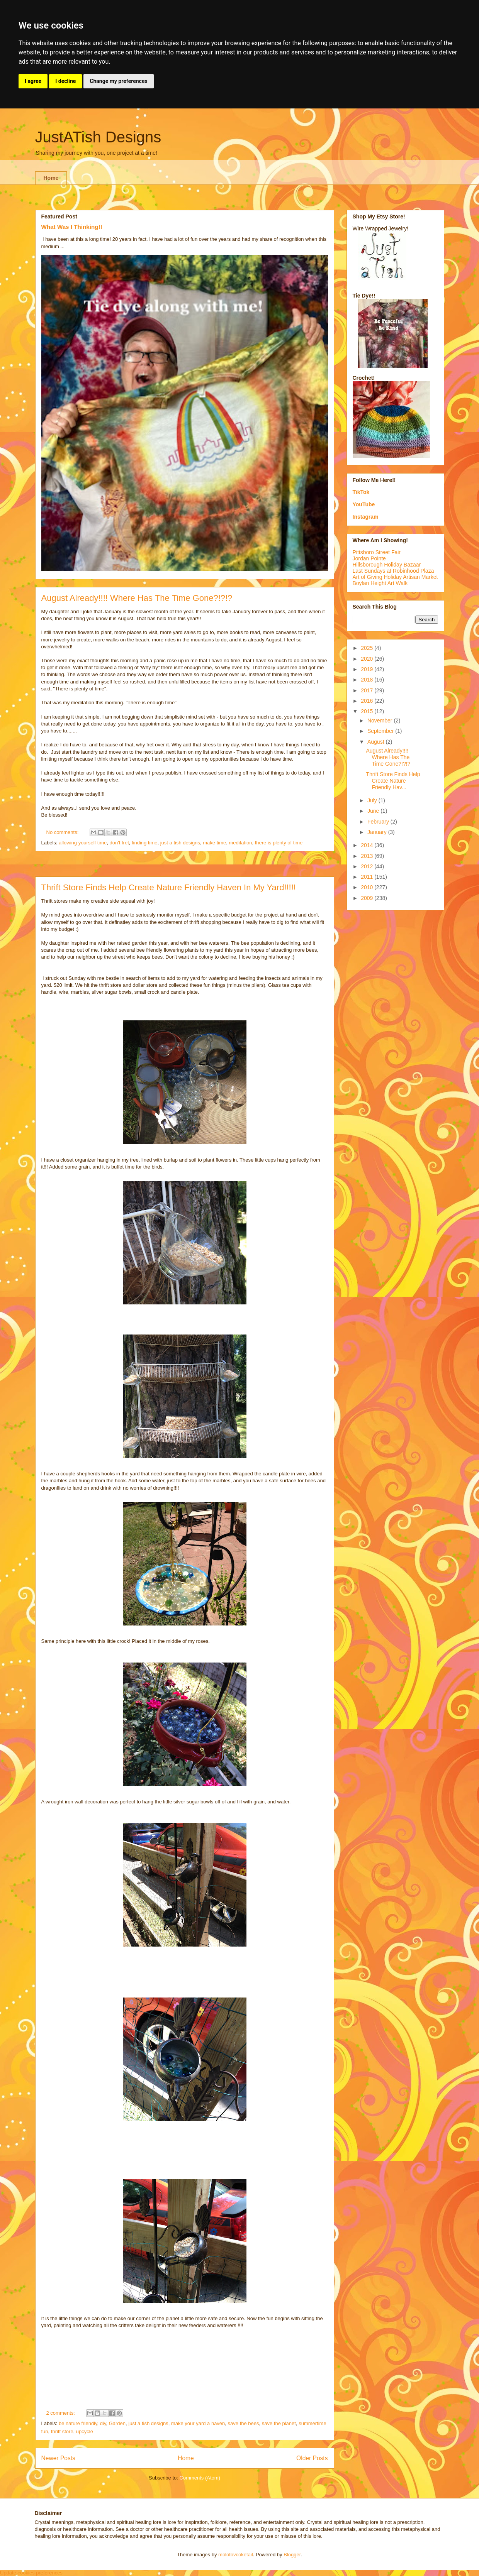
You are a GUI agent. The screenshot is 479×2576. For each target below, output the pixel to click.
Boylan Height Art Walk (380, 583)
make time (214, 843)
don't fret (119, 843)
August (376, 742)
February (379, 822)
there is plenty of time (279, 843)
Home (51, 178)
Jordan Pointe (369, 558)
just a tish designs (180, 843)
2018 (367, 680)
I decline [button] (65, 81)
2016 (367, 701)
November (380, 720)
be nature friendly (78, 2423)
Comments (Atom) (200, 2478)
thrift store (62, 2431)
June (373, 811)
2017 (367, 690)
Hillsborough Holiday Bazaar (387, 565)
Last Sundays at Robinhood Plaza (393, 571)
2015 (367, 711)
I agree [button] (33, 81)
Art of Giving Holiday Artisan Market (395, 577)
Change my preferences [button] (118, 81)
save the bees (243, 2423)
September (381, 731)
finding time (144, 843)
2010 (367, 887)
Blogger (292, 2554)
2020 (367, 659)
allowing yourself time (83, 843)
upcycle (84, 2431)
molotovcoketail (235, 2554)
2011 (367, 877)
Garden (117, 2423)
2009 (367, 898)
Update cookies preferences (31, 2573)
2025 (367, 648)
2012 (367, 866)
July (373, 800)
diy (103, 2423)
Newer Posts (58, 2458)
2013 (367, 856)
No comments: (63, 832)
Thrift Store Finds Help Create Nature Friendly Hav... (393, 780)
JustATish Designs (98, 137)
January (377, 832)
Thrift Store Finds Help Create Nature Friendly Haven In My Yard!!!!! (168, 887)
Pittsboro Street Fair (377, 552)
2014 (367, 845)
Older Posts (312, 2458)
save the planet (279, 2423)
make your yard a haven (198, 2423)
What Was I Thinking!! (71, 226)
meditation (240, 843)
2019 (367, 669)
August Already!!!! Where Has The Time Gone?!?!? (137, 598)
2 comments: (61, 2413)
